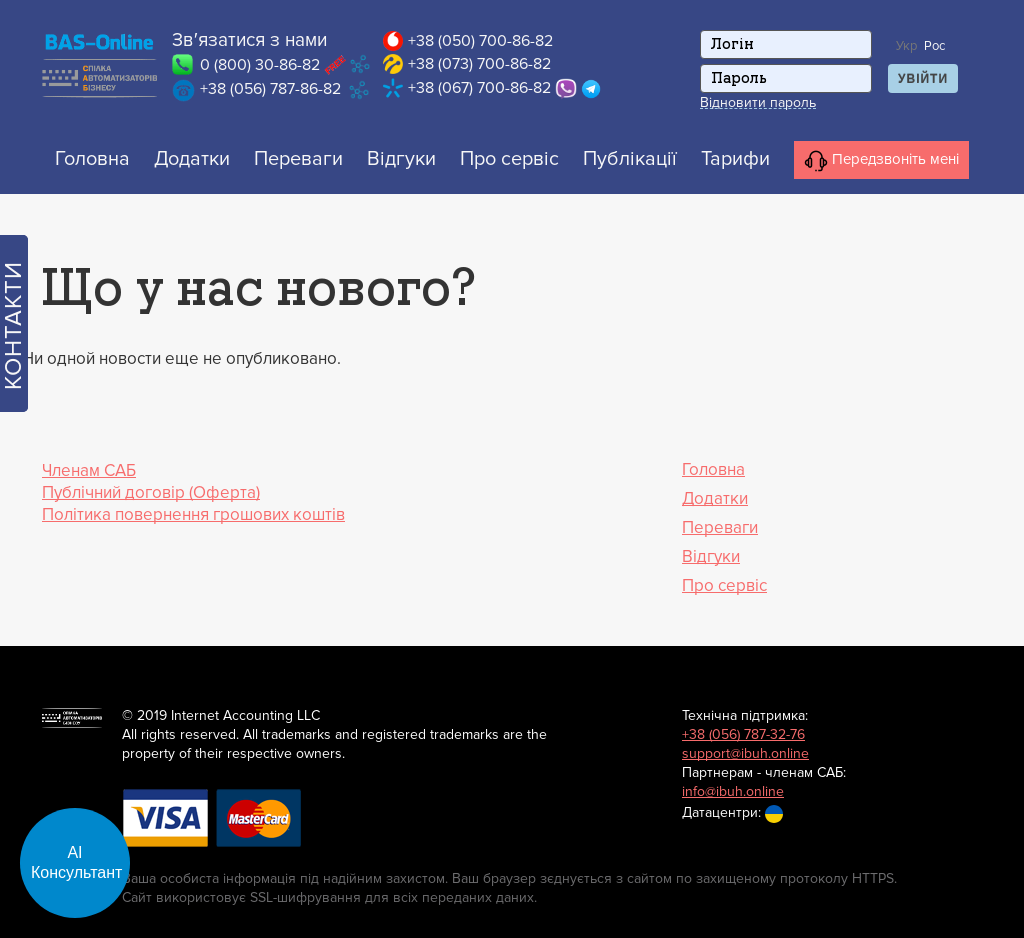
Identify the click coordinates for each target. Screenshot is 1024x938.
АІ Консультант (77, 862)
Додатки (192, 159)
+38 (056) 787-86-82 (270, 89)
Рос (934, 46)
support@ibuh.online (745, 753)
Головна (92, 159)
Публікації (630, 159)
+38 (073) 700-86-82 (479, 64)
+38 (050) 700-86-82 (480, 41)
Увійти (923, 79)
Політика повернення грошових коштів (193, 514)
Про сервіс (509, 159)
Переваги (298, 159)
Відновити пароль (758, 103)
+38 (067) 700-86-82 (479, 88)
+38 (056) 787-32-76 (743, 734)
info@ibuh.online (733, 791)
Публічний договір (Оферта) (151, 492)
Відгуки (401, 159)
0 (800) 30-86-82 (260, 65)
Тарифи (735, 159)
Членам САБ (89, 470)
